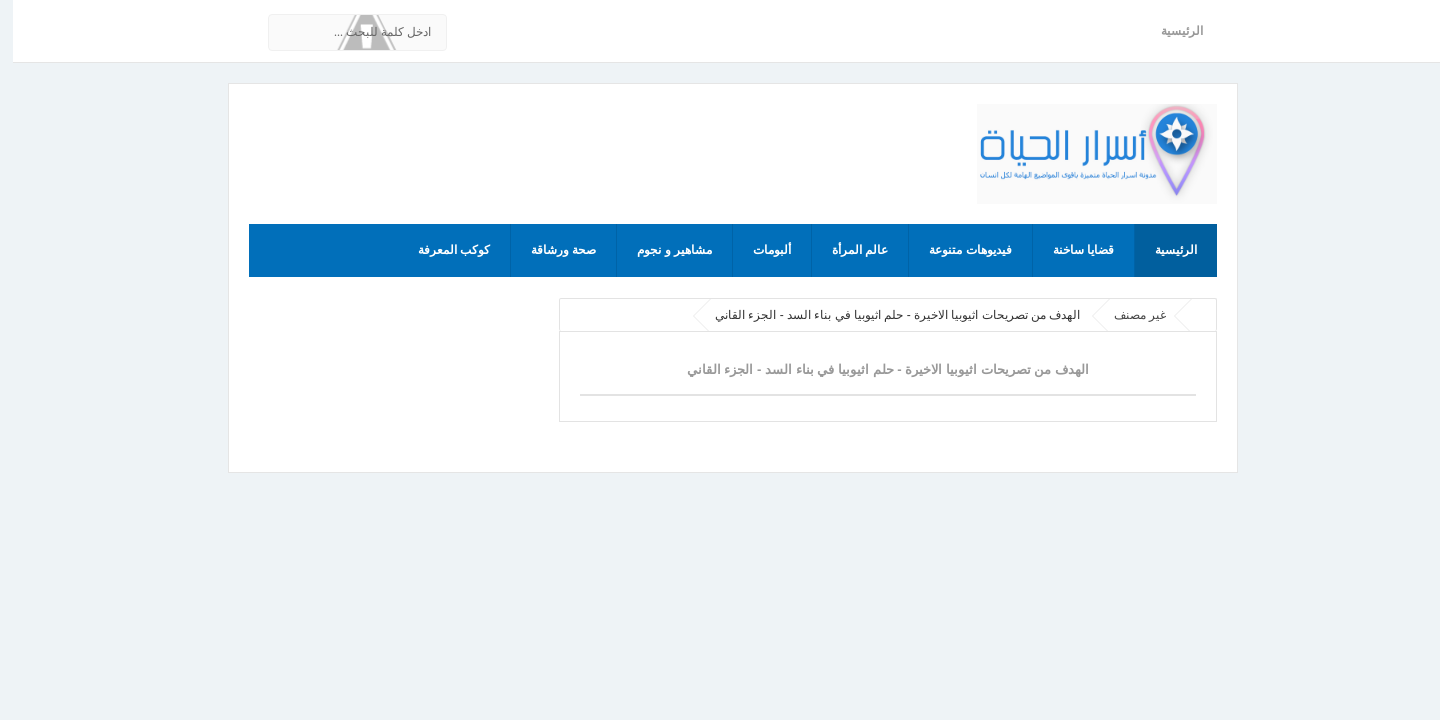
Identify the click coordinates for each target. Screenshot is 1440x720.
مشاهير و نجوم (661, 250)
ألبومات (759, 250)
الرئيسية (1169, 31)
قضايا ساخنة (1070, 250)
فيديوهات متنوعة (957, 250)
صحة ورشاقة (550, 250)
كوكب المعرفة (441, 250)
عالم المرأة (847, 250)
